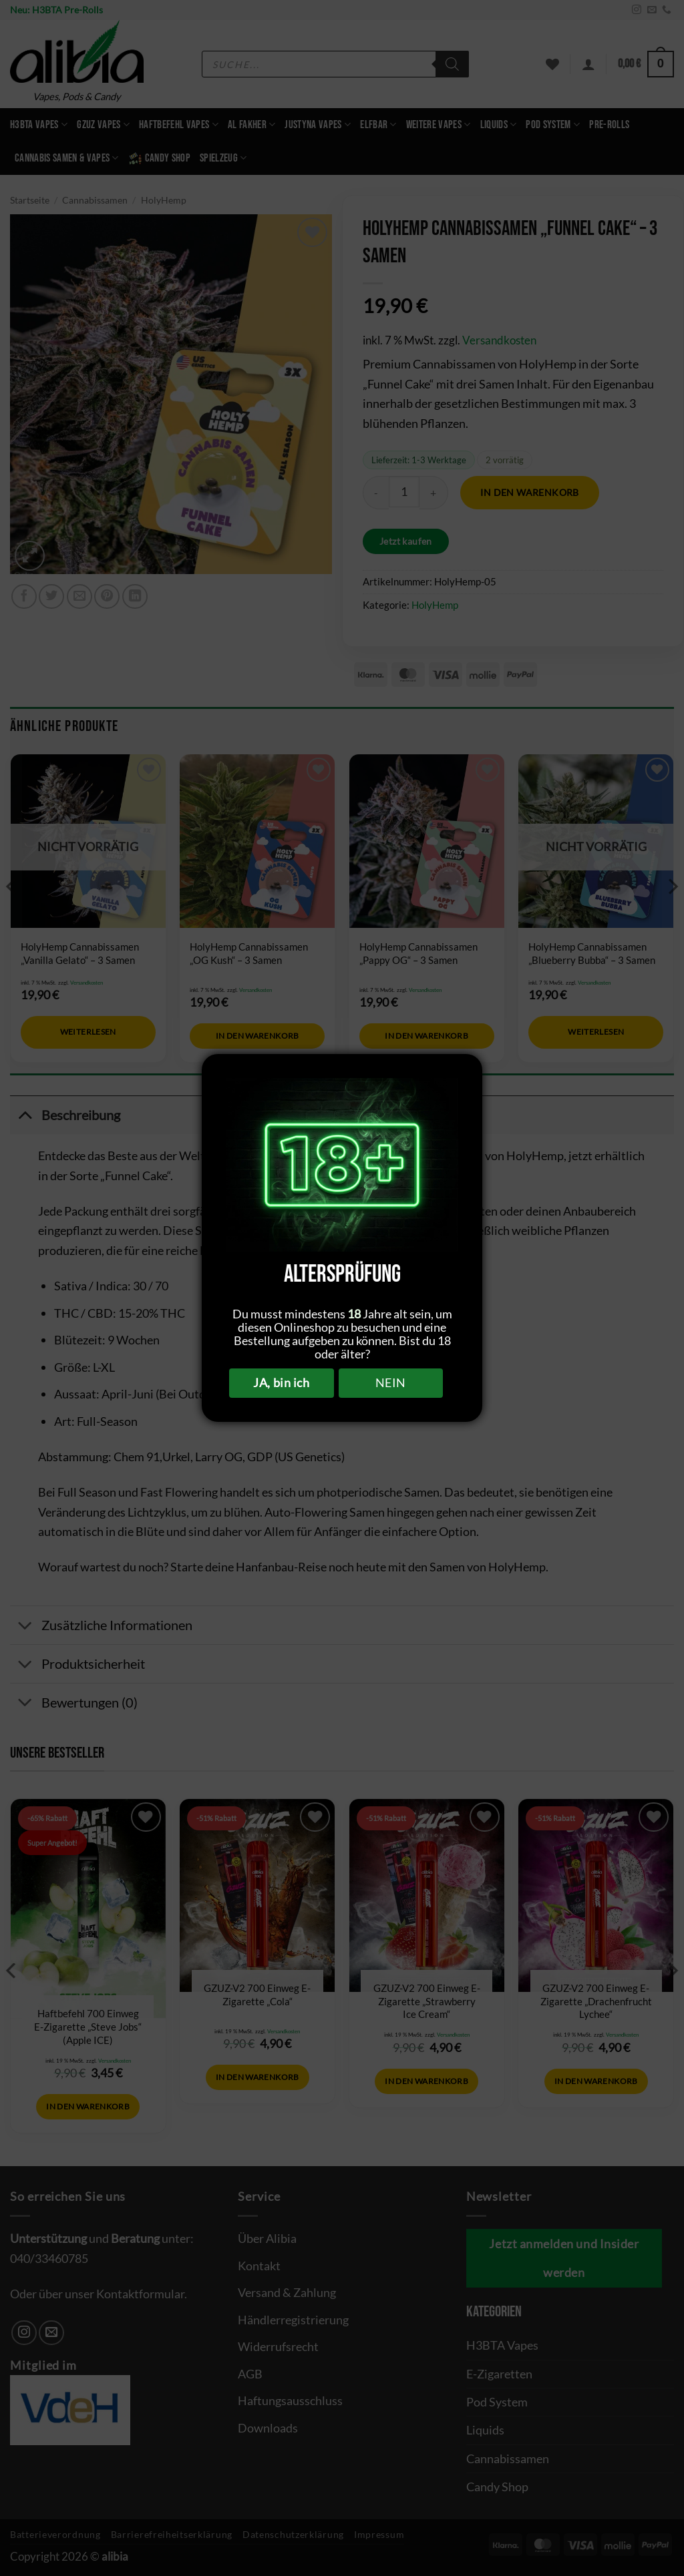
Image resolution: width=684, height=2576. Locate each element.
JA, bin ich (281, 1382)
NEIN (390, 1382)
